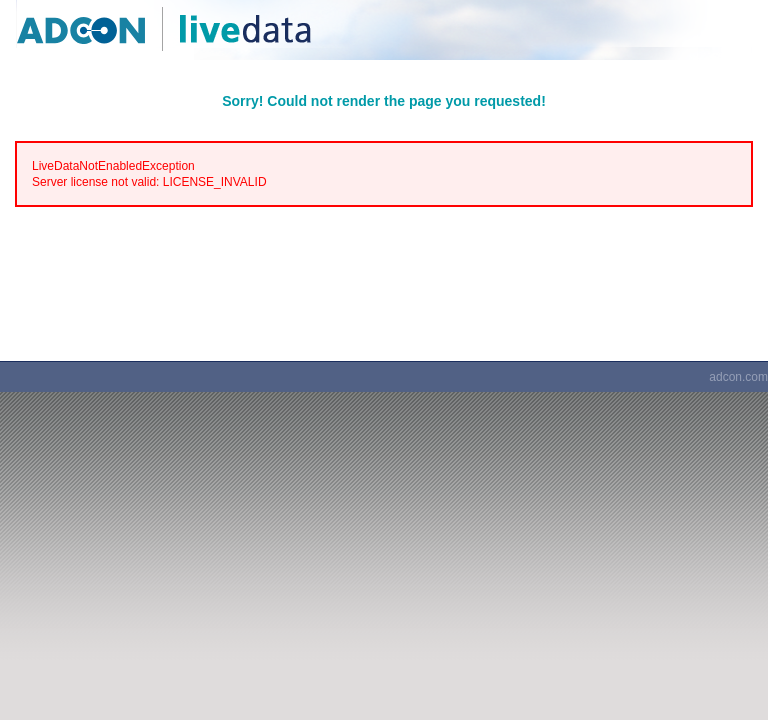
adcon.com (738, 377)
